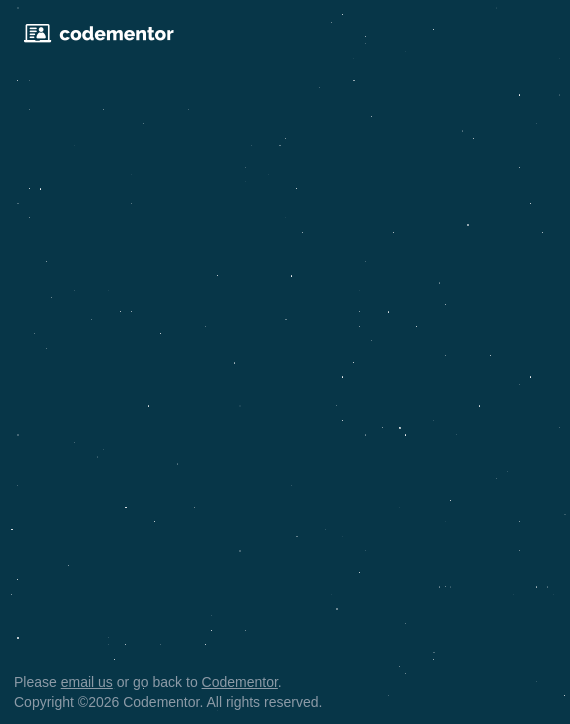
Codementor (240, 682)
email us (87, 682)
